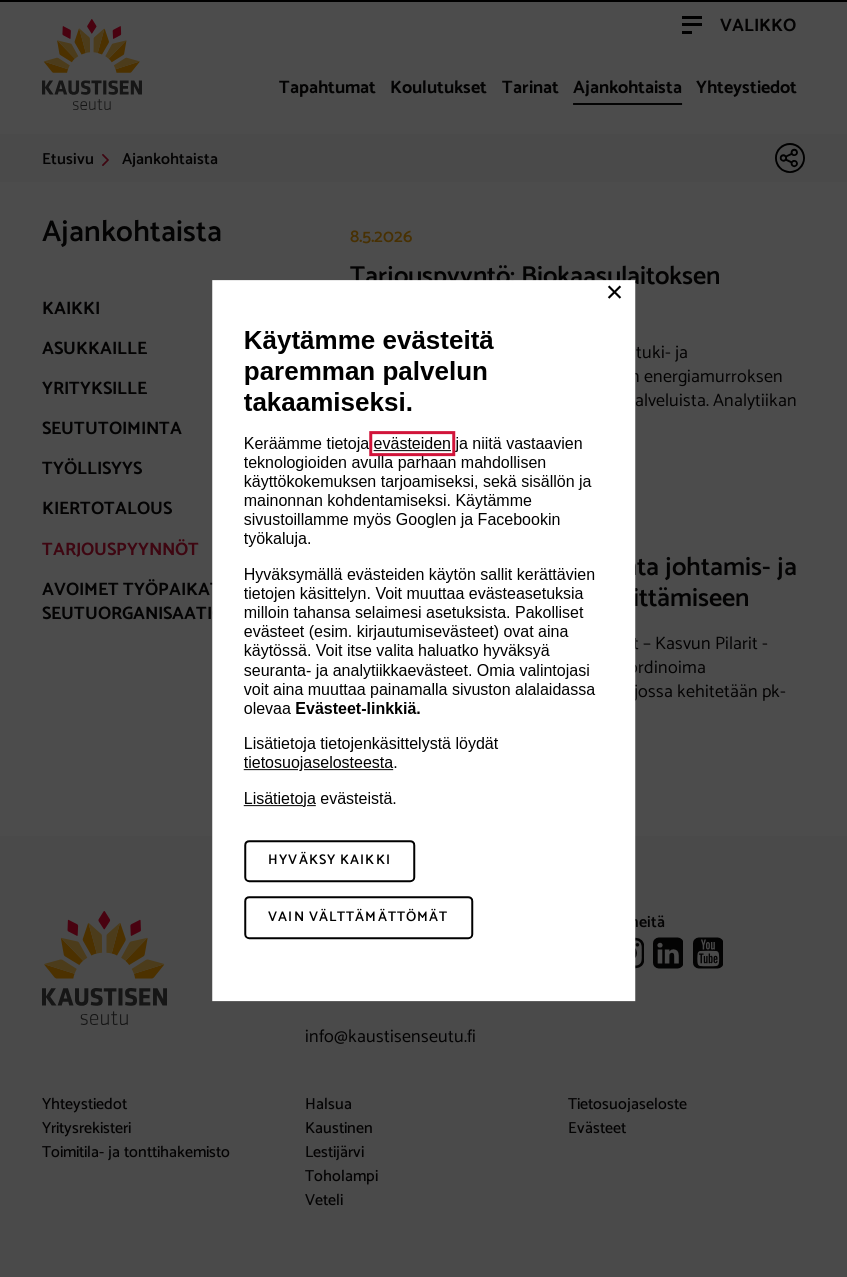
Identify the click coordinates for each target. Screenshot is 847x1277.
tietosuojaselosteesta (318, 762)
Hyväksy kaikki (329, 861)
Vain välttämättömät (358, 917)
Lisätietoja (280, 798)
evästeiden (412, 443)
